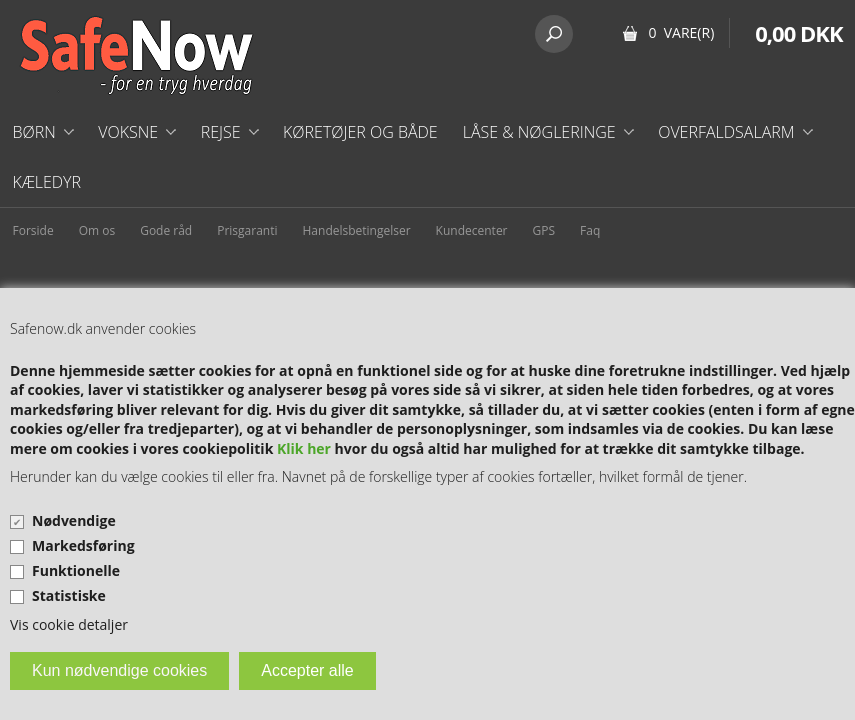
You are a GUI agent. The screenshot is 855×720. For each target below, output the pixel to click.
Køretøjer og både (360, 132)
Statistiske (69, 595)
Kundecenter (472, 230)
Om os (97, 230)
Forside (33, 230)
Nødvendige (74, 520)
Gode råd (166, 230)
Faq (590, 230)
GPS (544, 230)
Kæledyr (47, 182)
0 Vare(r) (681, 32)
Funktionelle (76, 570)
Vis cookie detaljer (69, 624)
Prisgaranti (247, 230)
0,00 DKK (798, 33)
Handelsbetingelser (357, 230)
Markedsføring (83, 545)
